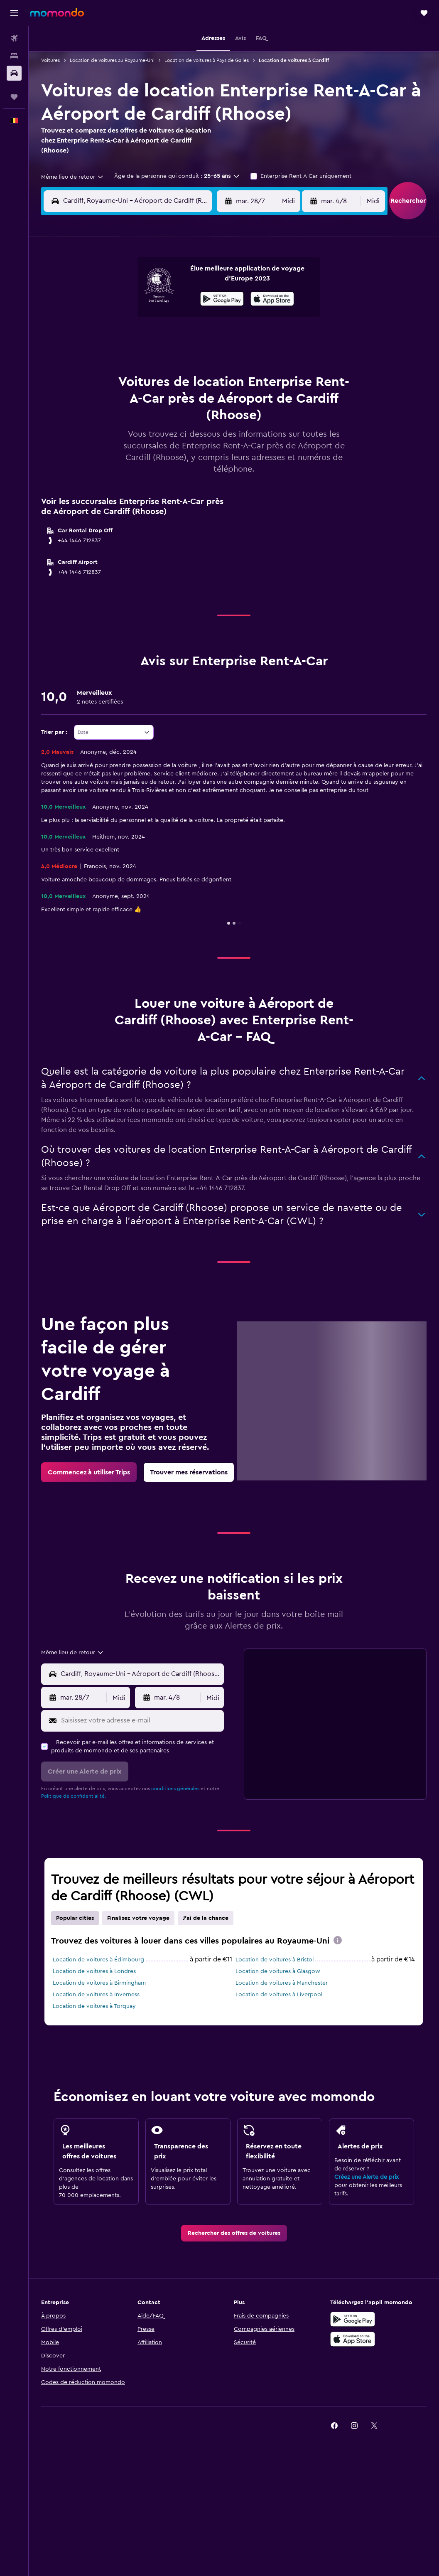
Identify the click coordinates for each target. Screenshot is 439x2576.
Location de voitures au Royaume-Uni (112, 60)
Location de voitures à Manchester (281, 1983)
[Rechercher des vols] (14, 38)
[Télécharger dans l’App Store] (352, 2339)
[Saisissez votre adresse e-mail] (140, 1720)
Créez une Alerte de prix (366, 2177)
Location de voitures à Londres (94, 1971)
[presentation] (272, 298)
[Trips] (14, 97)
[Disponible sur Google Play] (222, 300)
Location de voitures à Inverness (96, 1995)
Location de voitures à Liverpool (278, 1995)
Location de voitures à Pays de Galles (206, 60)
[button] (14, 13)
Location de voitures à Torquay (94, 2006)
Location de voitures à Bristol (274, 1960)
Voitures (50, 60)
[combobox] (72, 177)
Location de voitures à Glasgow (277, 1971)
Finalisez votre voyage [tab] (138, 1918)
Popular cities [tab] (75, 1918)
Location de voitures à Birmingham (99, 1983)
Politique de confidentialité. (73, 1796)
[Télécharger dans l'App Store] (272, 300)
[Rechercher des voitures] (14, 73)
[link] (89, 1472)
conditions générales (175, 1788)
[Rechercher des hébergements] (14, 55)
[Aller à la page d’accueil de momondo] (57, 12)
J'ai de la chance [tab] (205, 1918)
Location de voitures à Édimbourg (98, 1960)
